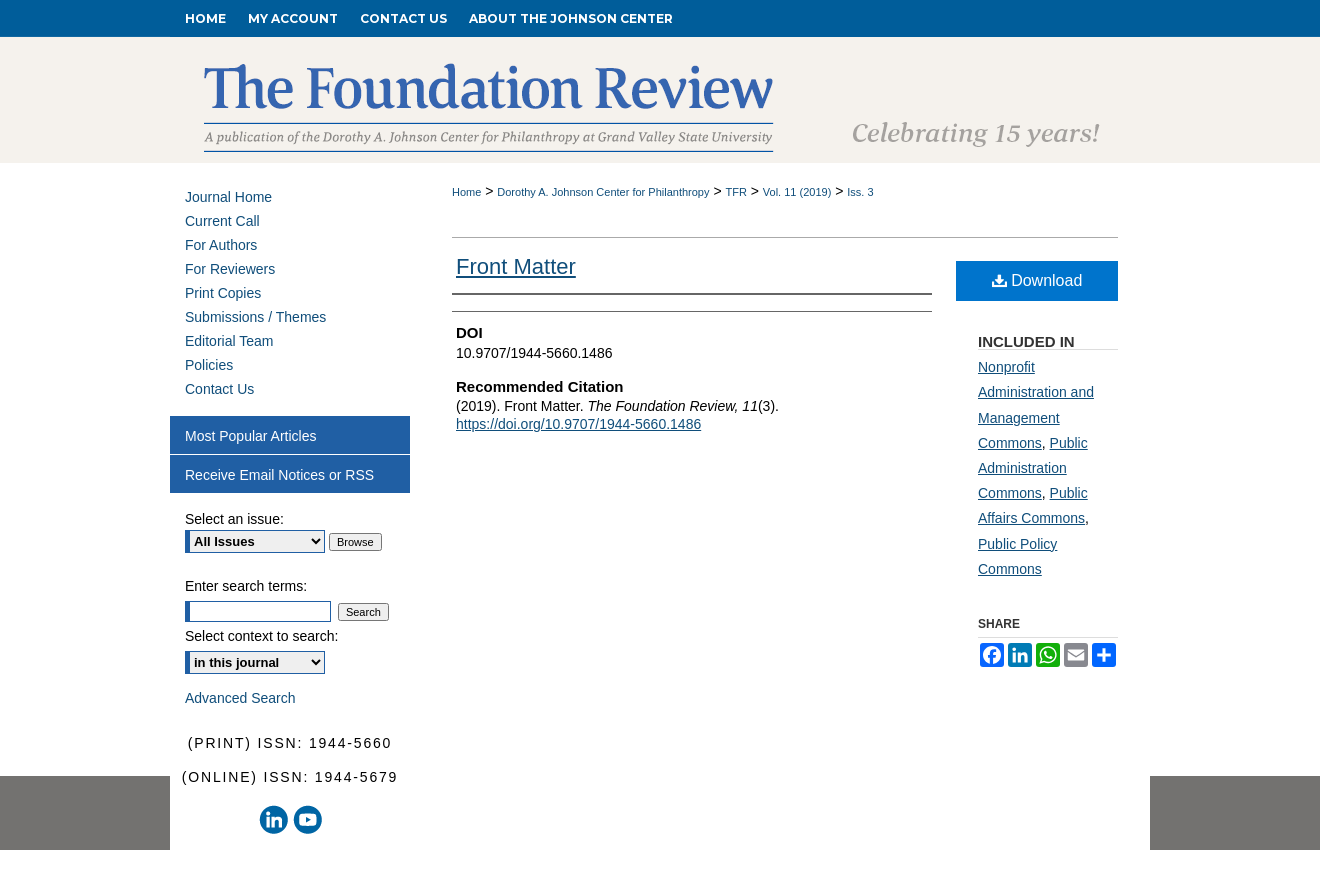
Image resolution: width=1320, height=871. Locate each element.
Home (466, 192)
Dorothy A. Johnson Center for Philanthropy (603, 192)
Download (1037, 280)
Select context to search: (261, 636)
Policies (209, 365)
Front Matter (516, 266)
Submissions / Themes (255, 317)
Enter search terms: (246, 586)
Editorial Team (229, 341)
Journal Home (228, 197)
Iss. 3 (860, 192)
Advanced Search (240, 698)
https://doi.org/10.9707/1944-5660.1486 (578, 424)
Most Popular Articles (251, 436)
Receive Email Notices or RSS (279, 475)
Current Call (222, 221)
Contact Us (219, 389)
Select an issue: (234, 519)
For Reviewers (230, 269)
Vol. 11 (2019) (797, 192)
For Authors (221, 245)
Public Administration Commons (1033, 468)
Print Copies (223, 293)
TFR (735, 192)
